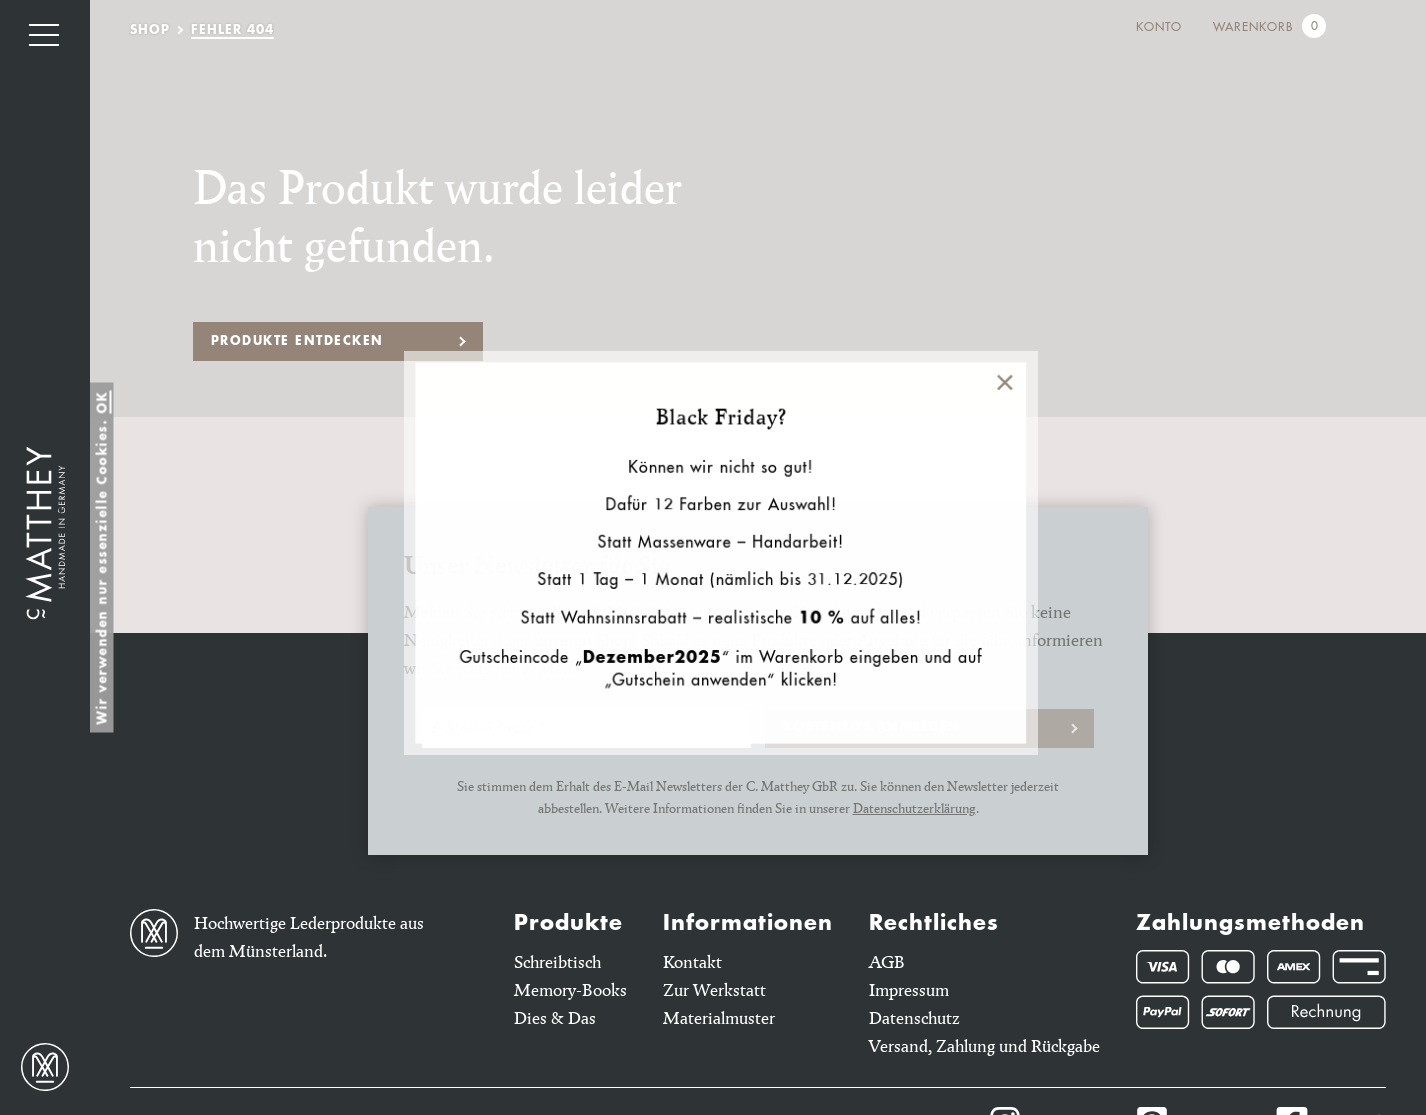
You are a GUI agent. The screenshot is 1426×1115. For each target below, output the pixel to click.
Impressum (909, 989)
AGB (887, 961)
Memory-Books (570, 989)
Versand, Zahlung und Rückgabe (984, 1045)
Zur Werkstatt (714, 989)
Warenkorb (1253, 28)
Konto (1159, 28)
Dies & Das (555, 1017)
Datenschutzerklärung (914, 808)
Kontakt (692, 961)
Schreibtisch (557, 961)
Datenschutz (914, 1017)
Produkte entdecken (297, 342)
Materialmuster (719, 1017)
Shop (150, 31)
